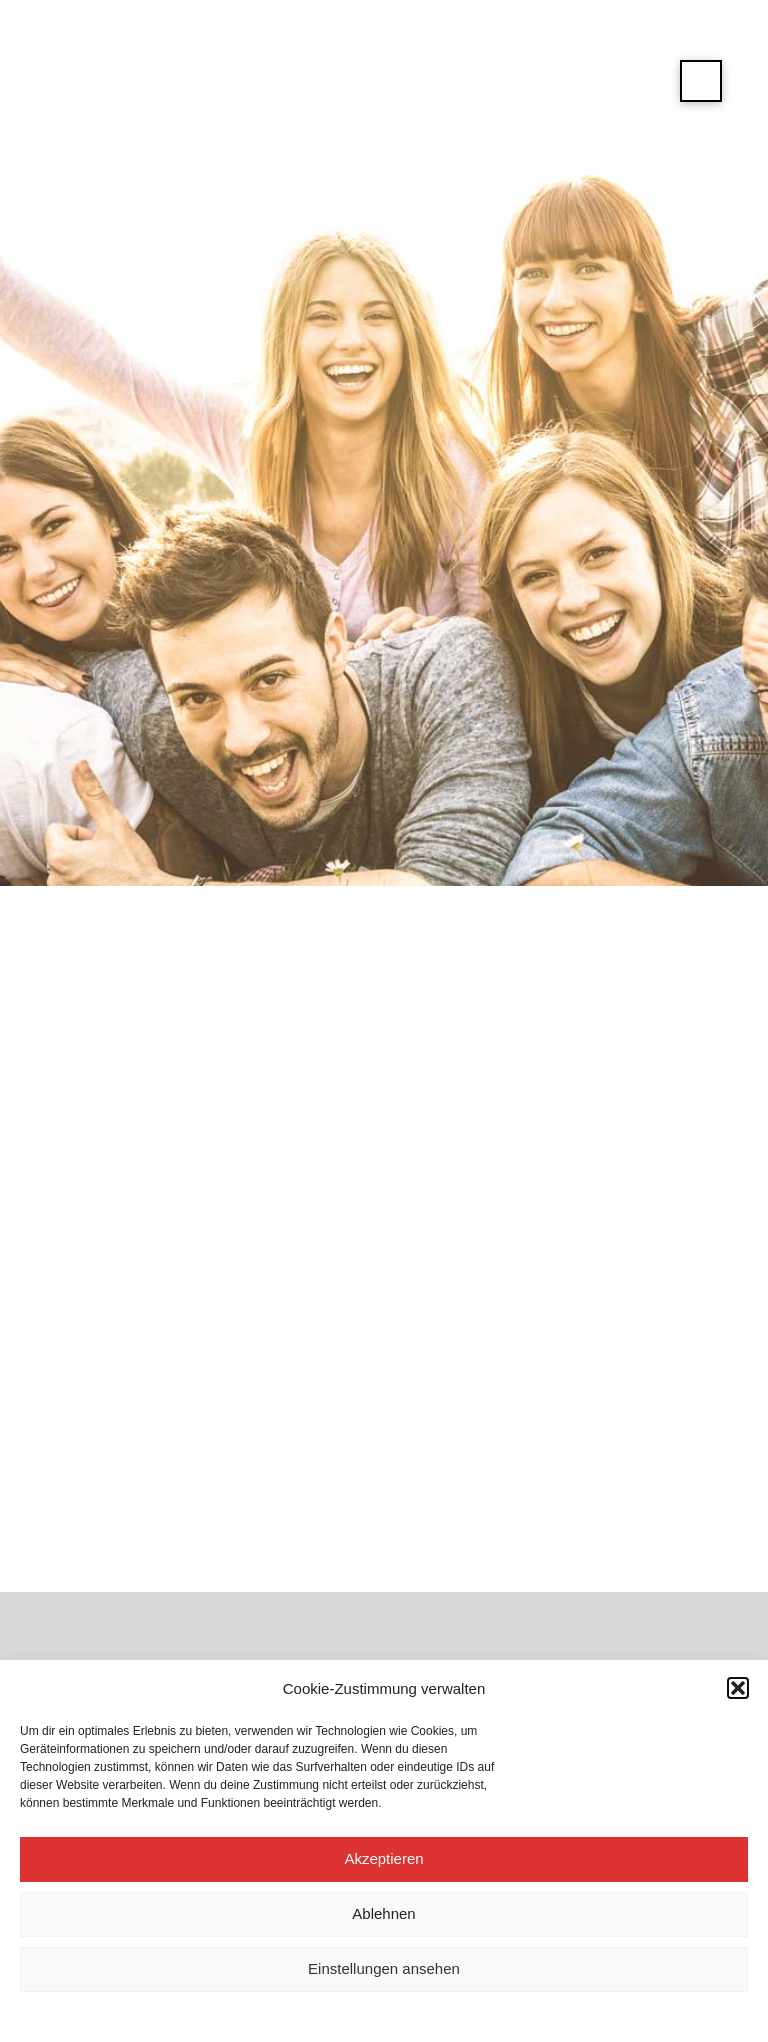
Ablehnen (383, 1913)
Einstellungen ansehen (384, 1968)
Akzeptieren (383, 1858)
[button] (738, 1688)
